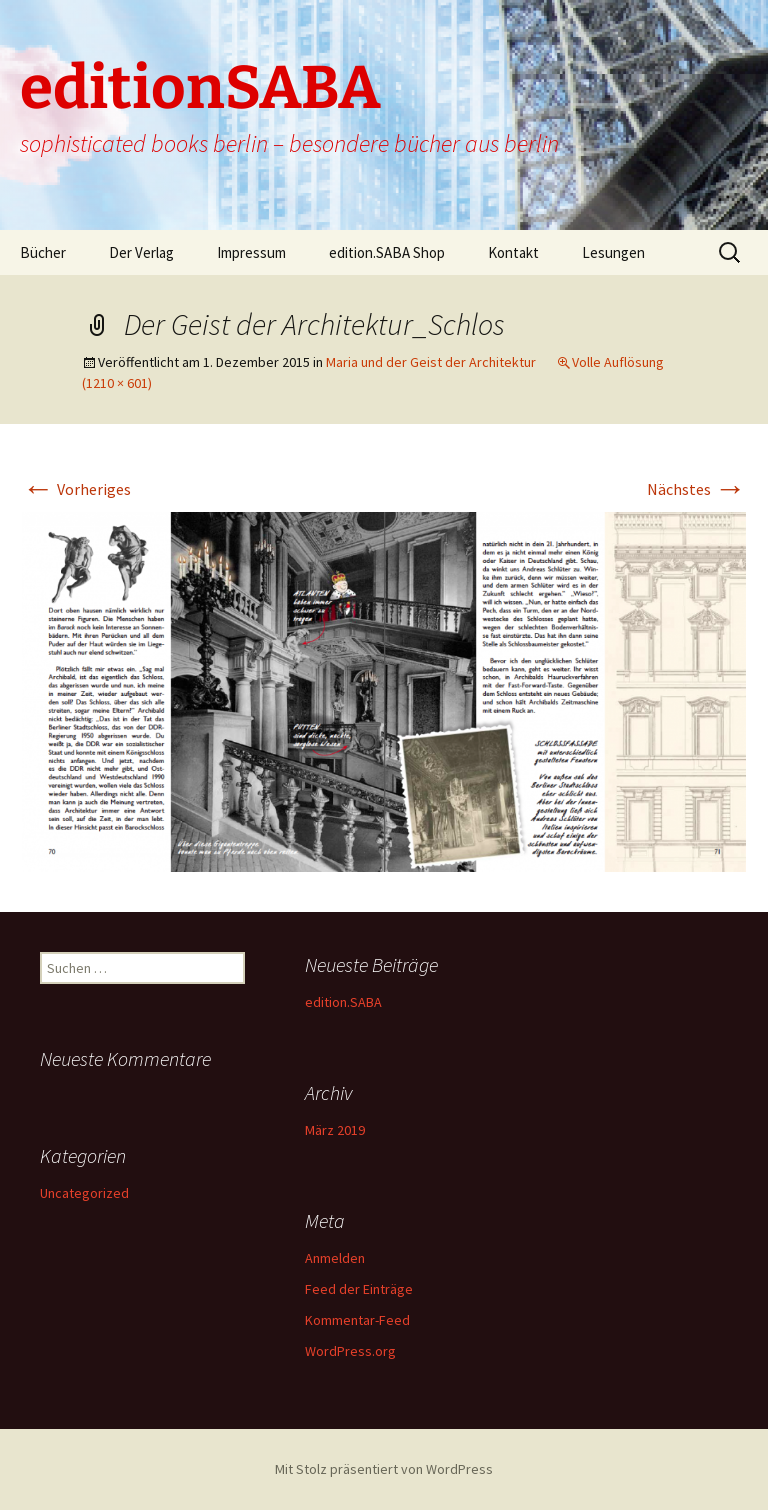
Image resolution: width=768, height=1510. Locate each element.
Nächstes (696, 489)
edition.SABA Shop (387, 252)
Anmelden (335, 1258)
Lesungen (613, 252)
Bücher (43, 252)
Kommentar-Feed (357, 1320)
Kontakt (513, 252)
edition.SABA (343, 1002)
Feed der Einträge (359, 1289)
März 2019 (335, 1130)
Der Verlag (141, 252)
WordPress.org (350, 1351)
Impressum (251, 252)
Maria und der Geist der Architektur (431, 362)
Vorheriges (76, 489)
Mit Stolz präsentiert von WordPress (384, 1469)
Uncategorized (84, 1193)
